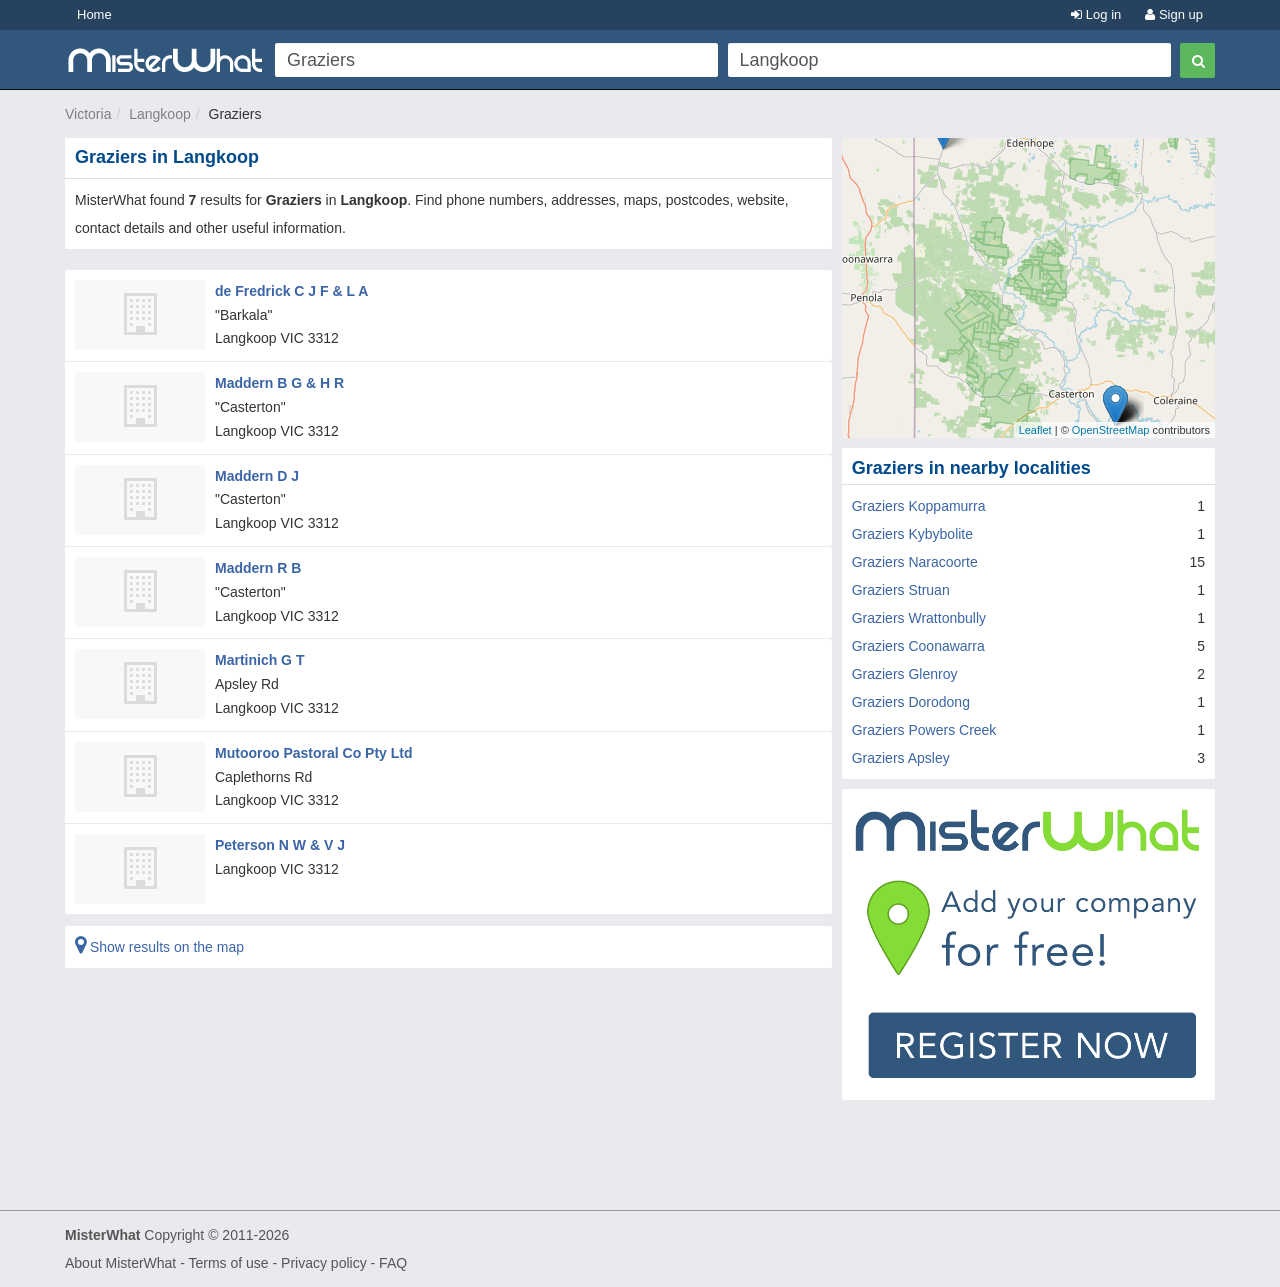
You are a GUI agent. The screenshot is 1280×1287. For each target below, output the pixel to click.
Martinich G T (259, 660)
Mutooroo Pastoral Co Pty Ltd (314, 753)
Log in (1096, 14)
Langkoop (160, 114)
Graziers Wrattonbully (919, 618)
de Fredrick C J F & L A (291, 291)
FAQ (393, 1263)
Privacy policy (324, 1263)
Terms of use (228, 1263)
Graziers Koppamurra (919, 506)
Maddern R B (258, 568)
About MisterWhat (120, 1263)
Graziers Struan (901, 590)
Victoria (88, 114)
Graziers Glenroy (905, 674)
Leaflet (1035, 430)
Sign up (1174, 14)
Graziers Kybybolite (912, 534)
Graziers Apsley (901, 758)
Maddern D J (257, 476)
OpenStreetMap (1111, 430)
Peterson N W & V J (280, 845)
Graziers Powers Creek (924, 730)
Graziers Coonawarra (918, 646)
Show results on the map (159, 947)
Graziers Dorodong (911, 702)
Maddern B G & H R (279, 383)
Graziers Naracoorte (915, 562)
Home (94, 14)
